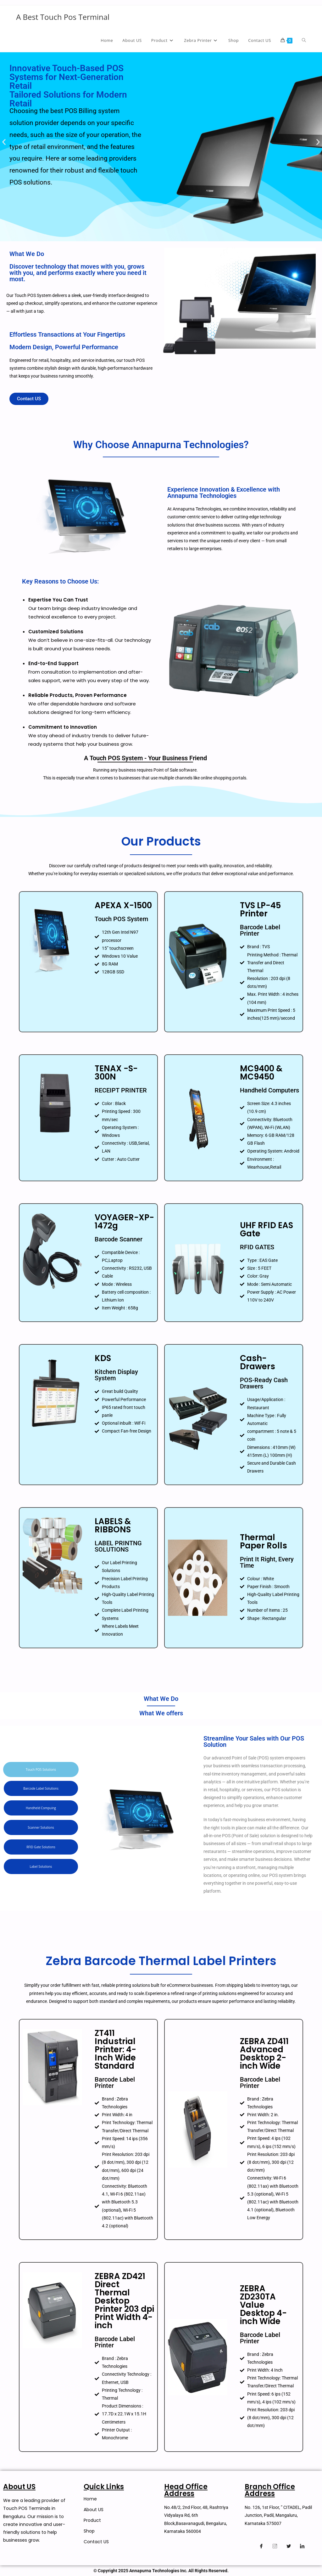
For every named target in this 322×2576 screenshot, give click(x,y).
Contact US (96, 2542)
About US (93, 2509)
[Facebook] (261, 2546)
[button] (4, 142)
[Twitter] (288, 2546)
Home (90, 2499)
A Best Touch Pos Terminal (62, 17)
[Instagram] (275, 2546)
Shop (89, 2531)
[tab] (41, 1769)
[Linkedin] (302, 2546)
